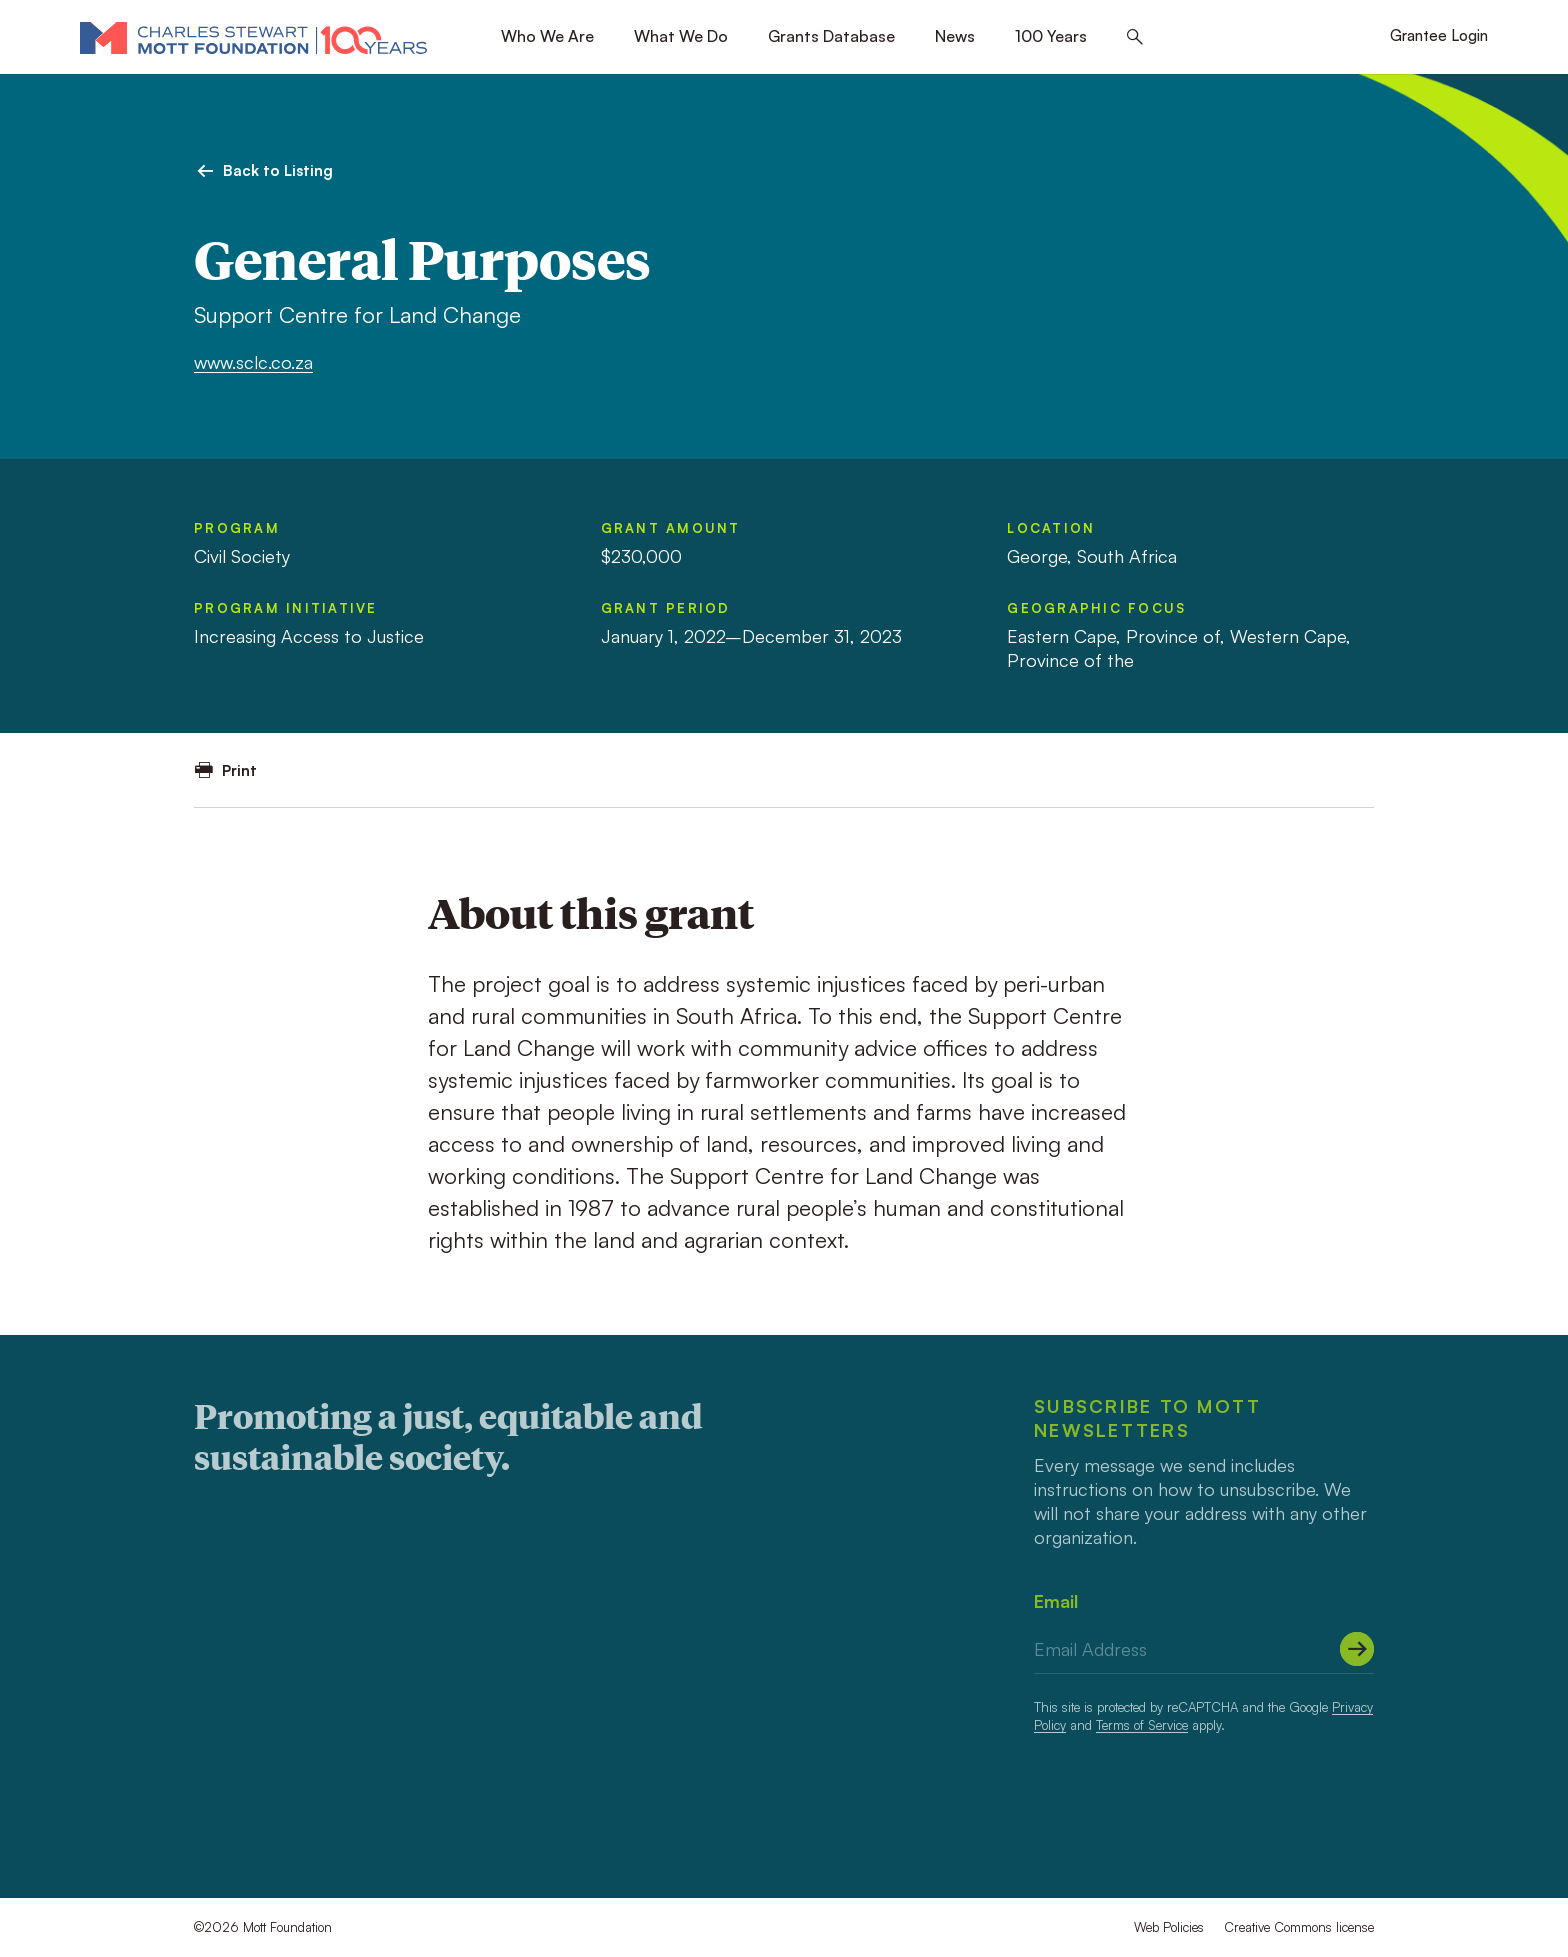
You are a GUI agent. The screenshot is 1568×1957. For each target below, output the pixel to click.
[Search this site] (1135, 37)
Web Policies (1169, 1927)
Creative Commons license (1299, 1927)
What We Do (681, 36)
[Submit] (1357, 1649)
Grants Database (831, 36)
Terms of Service (1142, 1725)
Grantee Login (1439, 35)
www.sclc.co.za (253, 362)
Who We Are (547, 36)
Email (1056, 1601)
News (955, 36)
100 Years (1051, 36)
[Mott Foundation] (253, 37)
